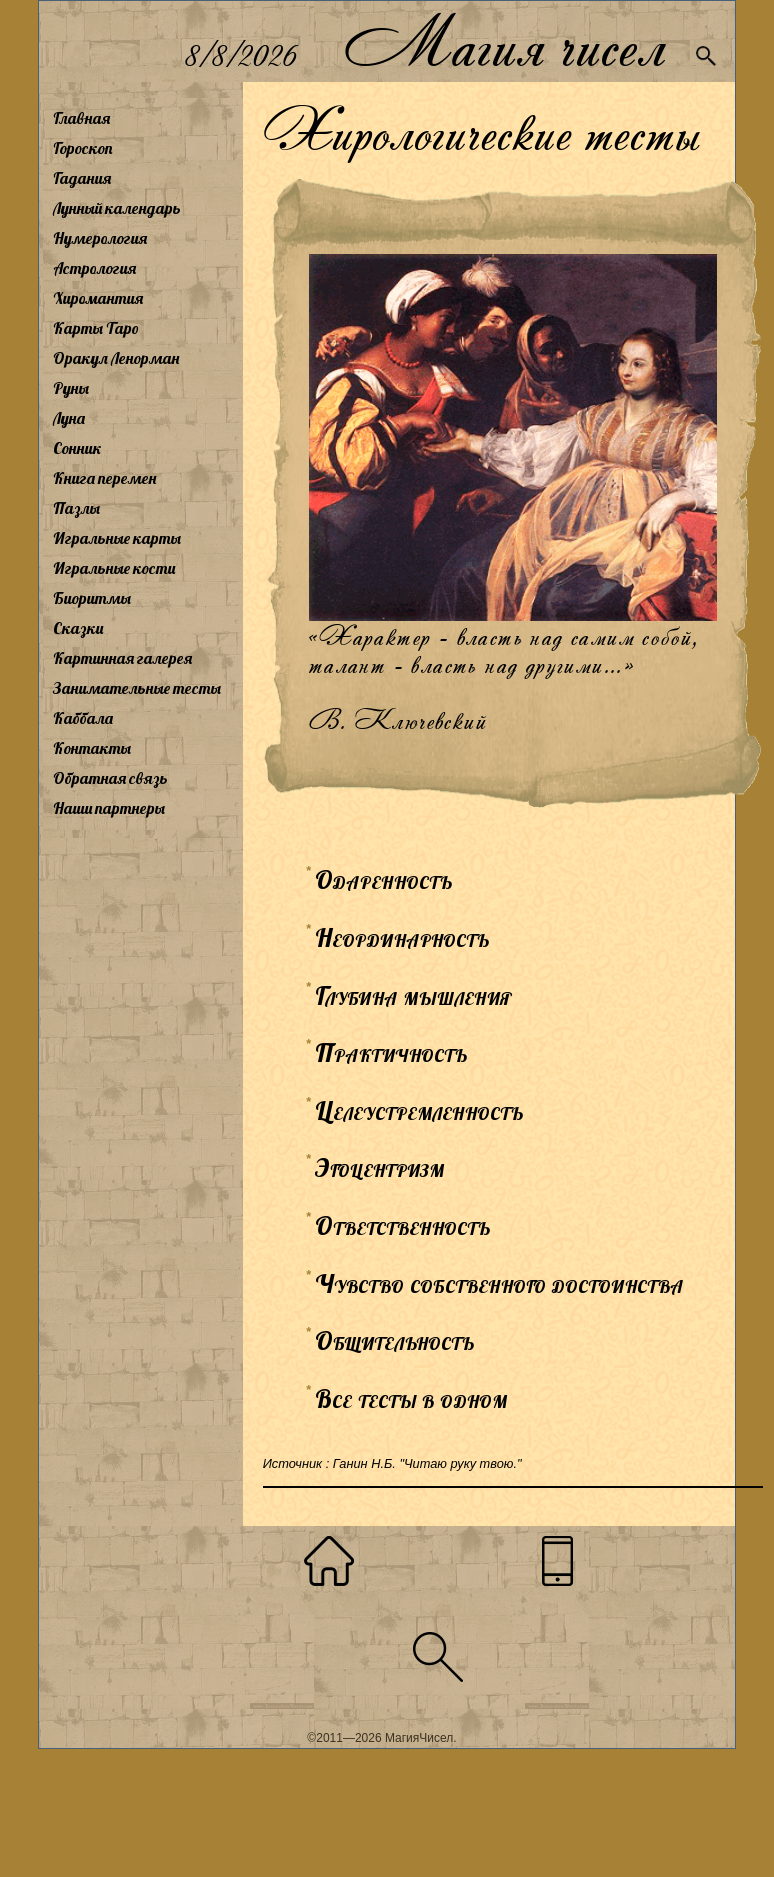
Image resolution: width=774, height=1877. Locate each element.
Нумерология (100, 238)
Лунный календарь (117, 208)
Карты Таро (96, 328)
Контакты (92, 748)
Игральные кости (114, 568)
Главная (81, 118)
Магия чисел (504, 41)
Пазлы (76, 508)
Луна (69, 418)
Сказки (78, 628)
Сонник (77, 448)
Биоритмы (92, 598)
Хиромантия (98, 298)
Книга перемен (104, 478)
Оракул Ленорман (116, 358)
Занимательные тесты (137, 688)
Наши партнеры (109, 808)
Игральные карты (117, 538)
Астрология (94, 268)
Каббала (83, 718)
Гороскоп (83, 148)
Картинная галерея (122, 658)
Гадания (82, 178)
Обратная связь (110, 778)
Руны (71, 388)
